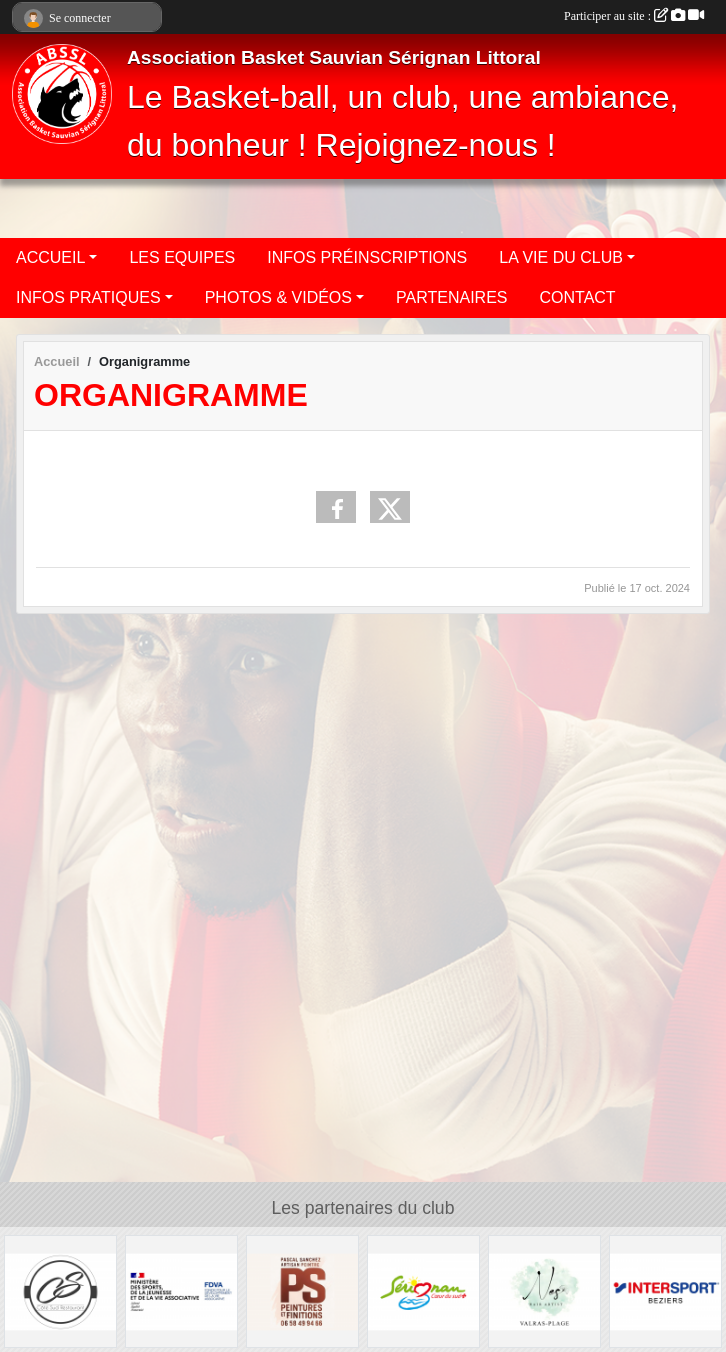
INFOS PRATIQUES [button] (88, 297)
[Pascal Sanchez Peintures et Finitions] (302, 1290)
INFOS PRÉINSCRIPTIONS (367, 257)
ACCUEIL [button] (50, 257)
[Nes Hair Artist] (544, 1290)
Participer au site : (634, 16)
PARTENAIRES (451, 297)
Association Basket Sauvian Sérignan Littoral (334, 57)
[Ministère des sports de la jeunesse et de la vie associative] (181, 1290)
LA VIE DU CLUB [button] (561, 257)
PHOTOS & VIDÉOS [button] (278, 297)
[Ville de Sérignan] (423, 1290)
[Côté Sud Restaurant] (60, 1290)
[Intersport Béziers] (665, 1290)
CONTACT (578, 297)
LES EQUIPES (182, 257)
